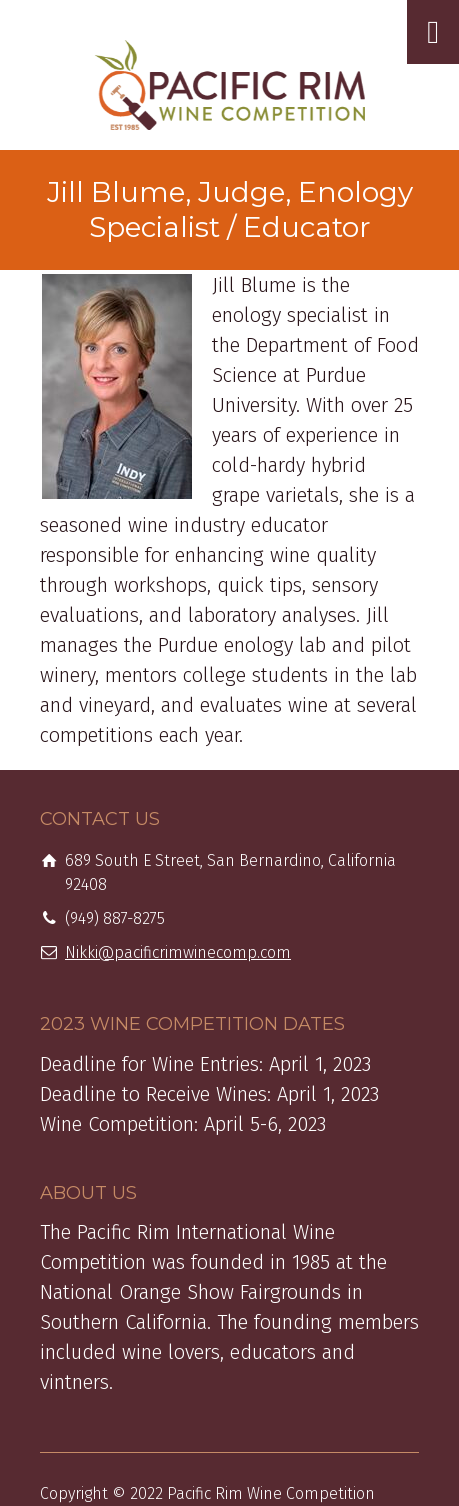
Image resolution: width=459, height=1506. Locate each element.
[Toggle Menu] (433, 32)
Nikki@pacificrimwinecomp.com (178, 952)
